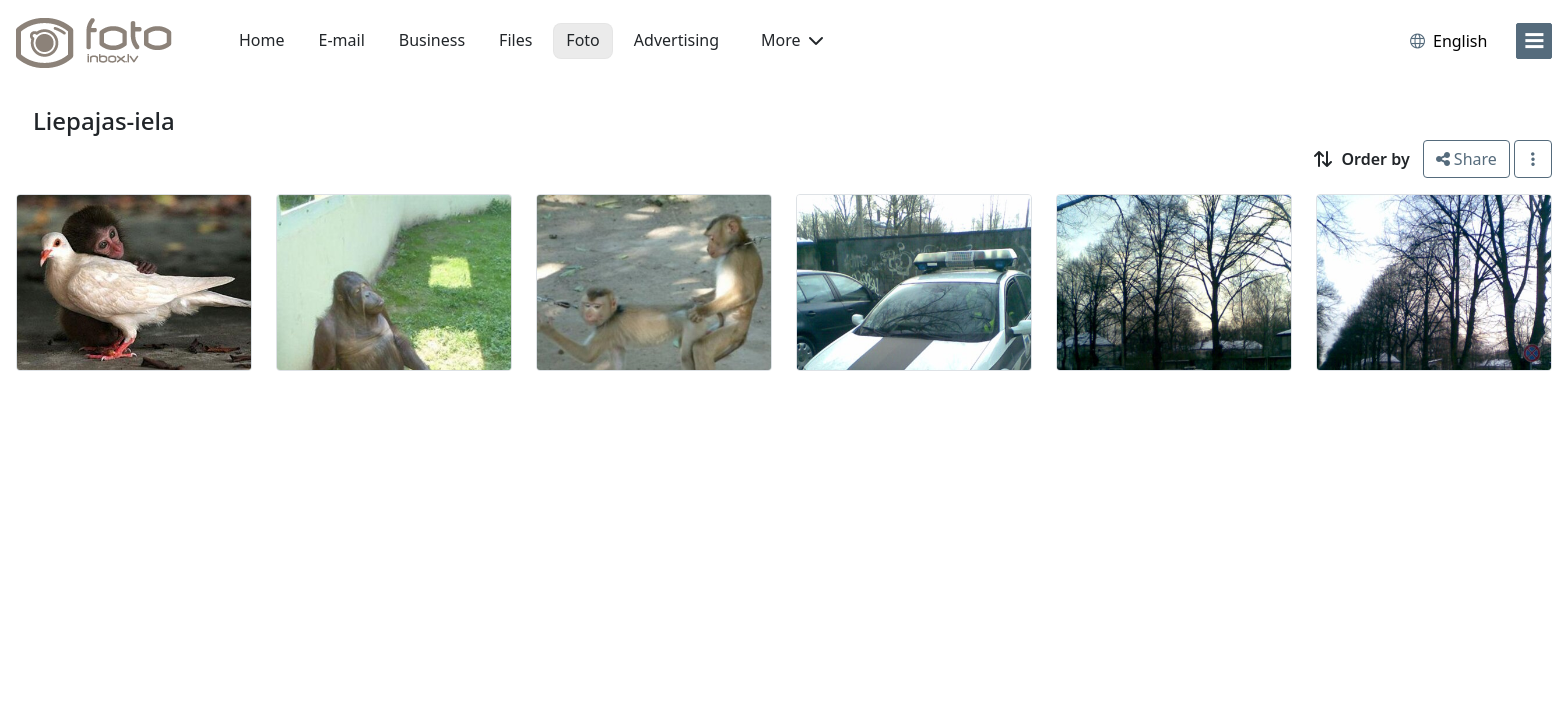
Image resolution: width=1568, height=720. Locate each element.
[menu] (1534, 41)
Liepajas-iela (104, 120)
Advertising (676, 40)
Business (432, 40)
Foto (582, 40)
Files (515, 40)
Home (262, 40)
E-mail (342, 40)
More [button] (792, 40)
